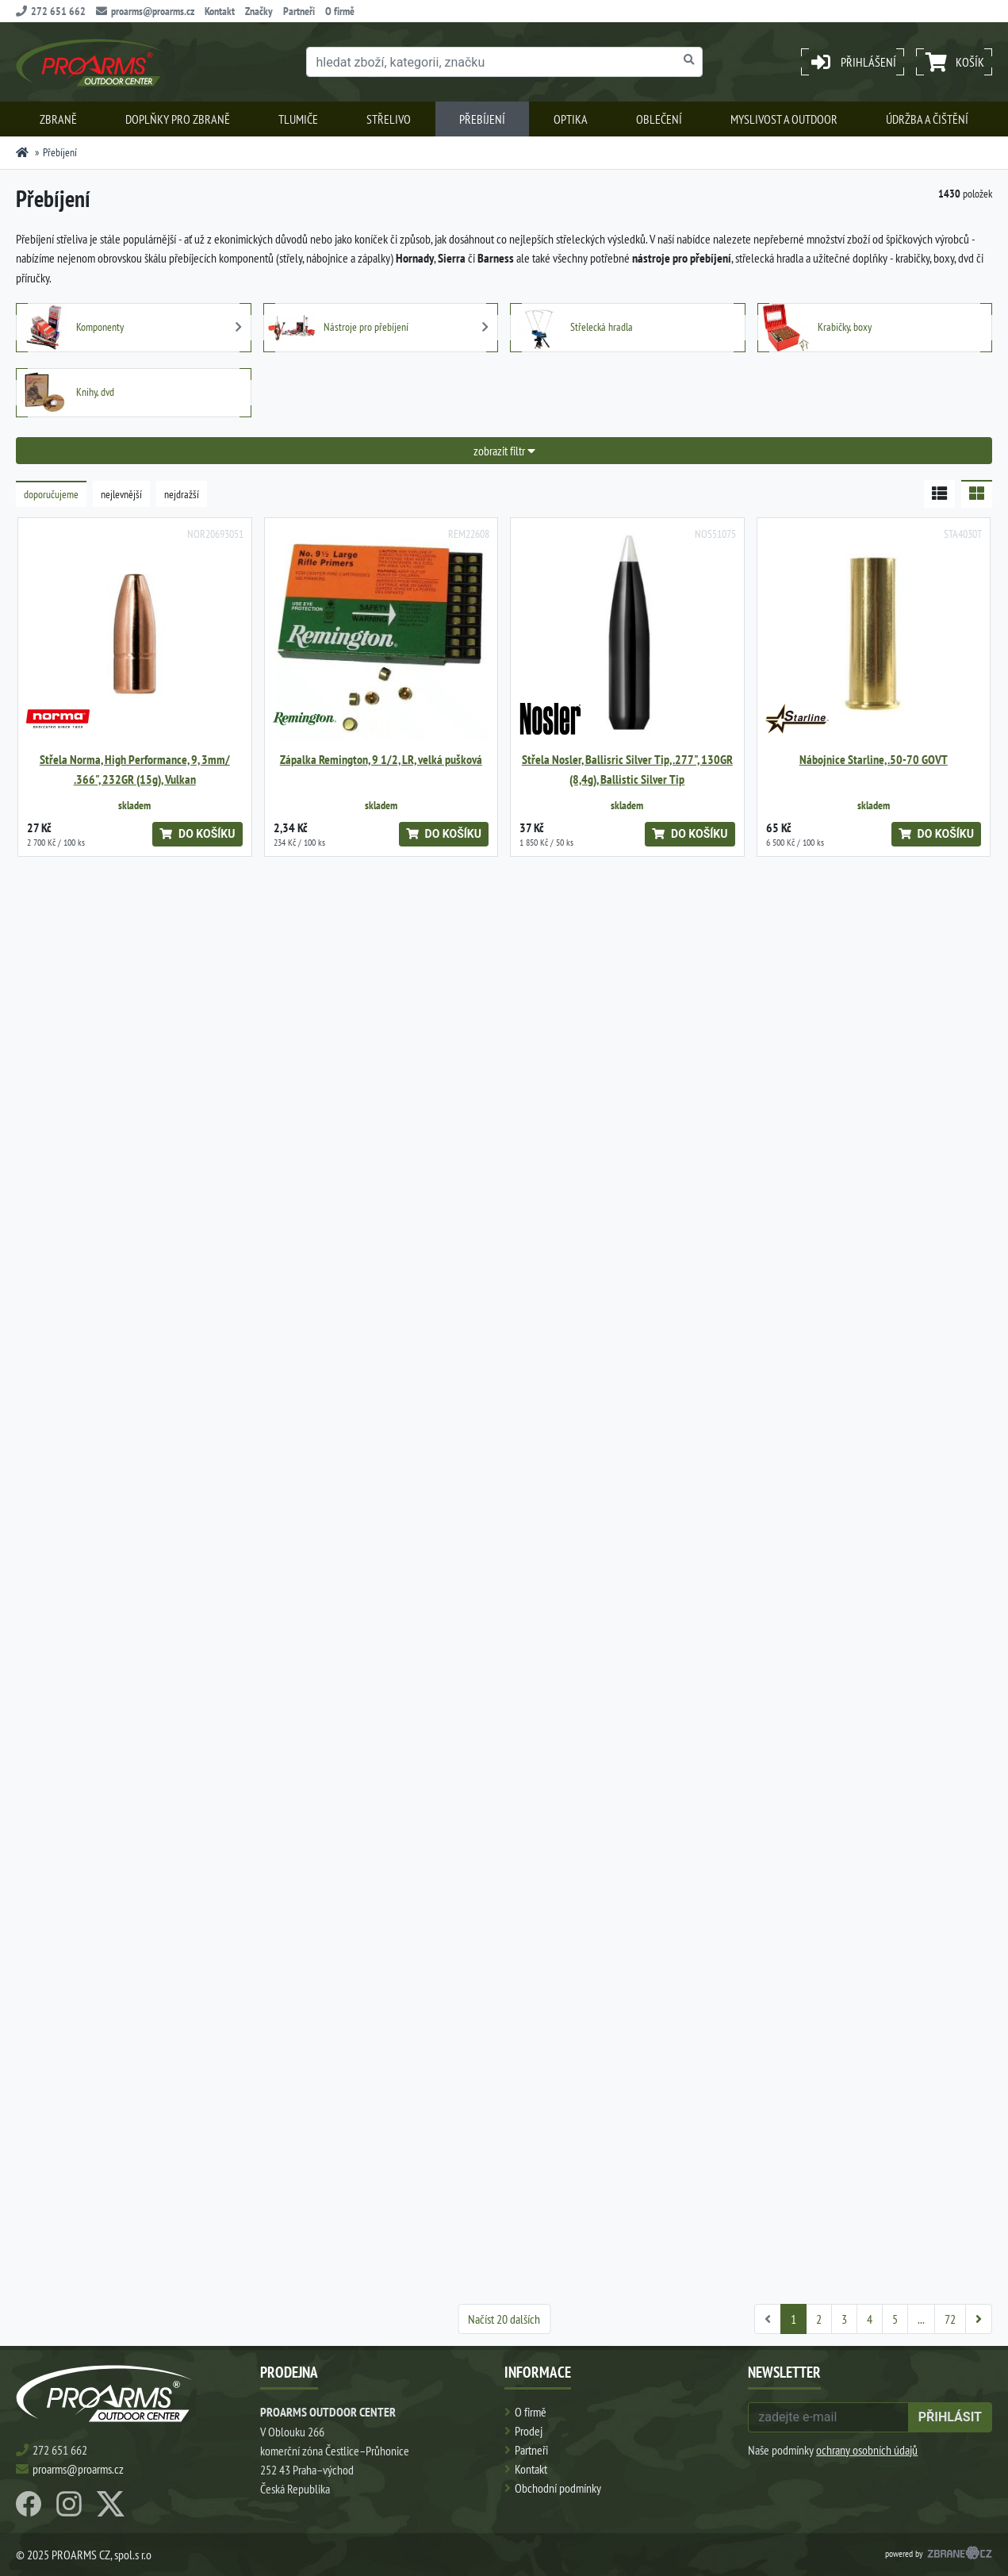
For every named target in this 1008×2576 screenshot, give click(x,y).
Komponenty (72, 327)
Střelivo (388, 119)
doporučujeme (51, 494)
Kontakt (220, 11)
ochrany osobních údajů (867, 2450)
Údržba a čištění (927, 119)
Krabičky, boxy (817, 327)
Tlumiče (298, 119)
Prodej (528, 2431)
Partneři (299, 11)
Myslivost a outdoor (783, 119)
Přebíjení (482, 119)
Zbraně (58, 119)
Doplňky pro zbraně (177, 119)
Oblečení (659, 119)
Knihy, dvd (67, 393)
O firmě (340, 11)
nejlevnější (121, 494)
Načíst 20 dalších (504, 2319)
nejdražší (181, 494)
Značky (259, 11)
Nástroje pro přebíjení (338, 327)
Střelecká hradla (574, 327)
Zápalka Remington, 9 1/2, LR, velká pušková (381, 759)
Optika (571, 119)
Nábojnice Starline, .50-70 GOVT (873, 759)
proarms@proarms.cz (145, 11)
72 (950, 2319)
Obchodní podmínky (558, 2488)
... (921, 2319)
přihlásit (950, 2416)
